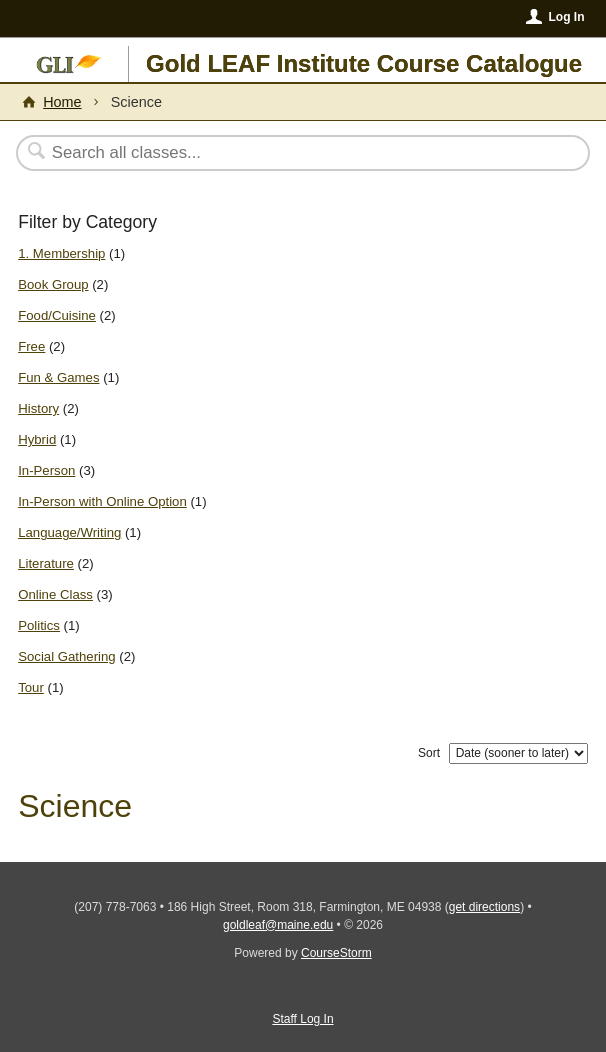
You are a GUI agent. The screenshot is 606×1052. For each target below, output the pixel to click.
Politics (39, 625)
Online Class (55, 594)
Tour (31, 687)
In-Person (46, 470)
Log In (566, 17)
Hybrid (37, 439)
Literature (46, 563)
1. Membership (61, 253)
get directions (484, 907)
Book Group (53, 284)
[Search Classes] (292, 153)
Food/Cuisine (57, 315)
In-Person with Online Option (102, 501)
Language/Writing (69, 532)
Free (31, 346)
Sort (429, 753)
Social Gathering (67, 656)
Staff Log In (302, 1019)
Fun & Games (58, 377)
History (38, 408)
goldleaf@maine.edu (278, 925)
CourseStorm (336, 953)
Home (62, 102)
